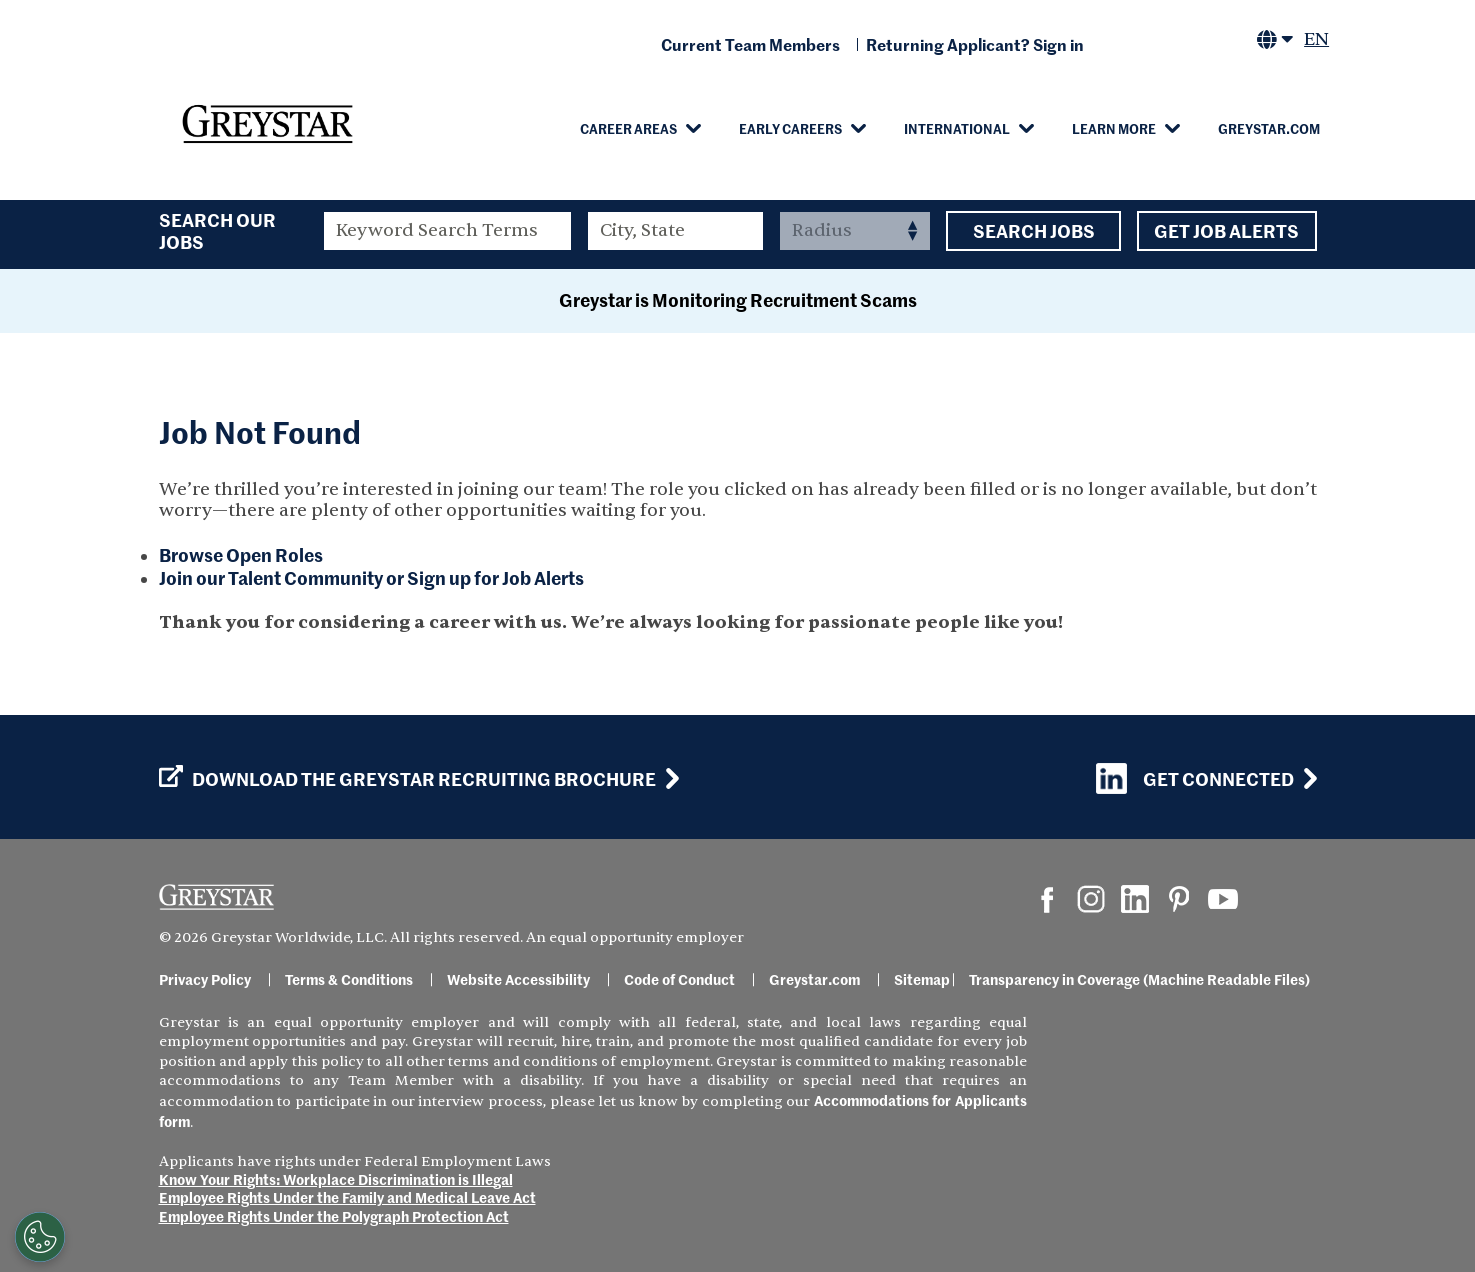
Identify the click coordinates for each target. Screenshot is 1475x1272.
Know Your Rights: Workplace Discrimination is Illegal (336, 1179)
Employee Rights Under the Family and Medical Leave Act (347, 1197)
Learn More (1114, 128)
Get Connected (1195, 778)
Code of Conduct (679, 979)
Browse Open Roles (241, 554)
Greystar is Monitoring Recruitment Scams (738, 299)
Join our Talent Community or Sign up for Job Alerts (371, 577)
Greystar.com (1269, 128)
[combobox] (675, 231)
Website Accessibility (518, 979)
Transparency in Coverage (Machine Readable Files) (1139, 979)
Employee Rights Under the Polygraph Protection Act (334, 1216)
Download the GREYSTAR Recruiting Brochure (407, 779)
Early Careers (790, 128)
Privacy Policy (205, 979)
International (957, 128)
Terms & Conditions (349, 979)
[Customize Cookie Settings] (40, 1237)
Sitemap (922, 979)
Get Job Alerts (1227, 231)
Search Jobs (1033, 231)
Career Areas (628, 128)
